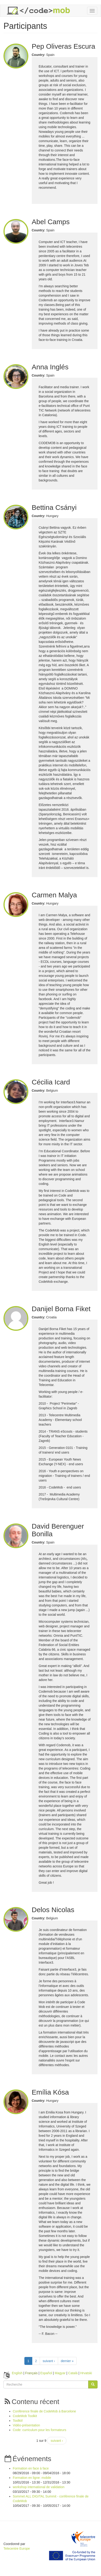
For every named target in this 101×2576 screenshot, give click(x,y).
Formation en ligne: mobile (32, 2478)
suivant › (49, 2361)
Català (73, 2373)
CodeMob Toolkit (25, 2416)
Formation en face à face (31, 2468)
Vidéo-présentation (26, 2425)
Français (31, 2373)
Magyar (60, 2373)
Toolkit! (18, 2420)
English (17, 2373)
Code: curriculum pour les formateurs (39, 2430)
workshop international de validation (39, 2487)
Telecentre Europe (16, 2548)
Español (46, 2373)
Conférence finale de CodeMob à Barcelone (44, 2411)
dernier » (67, 2361)
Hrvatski (86, 2373)
